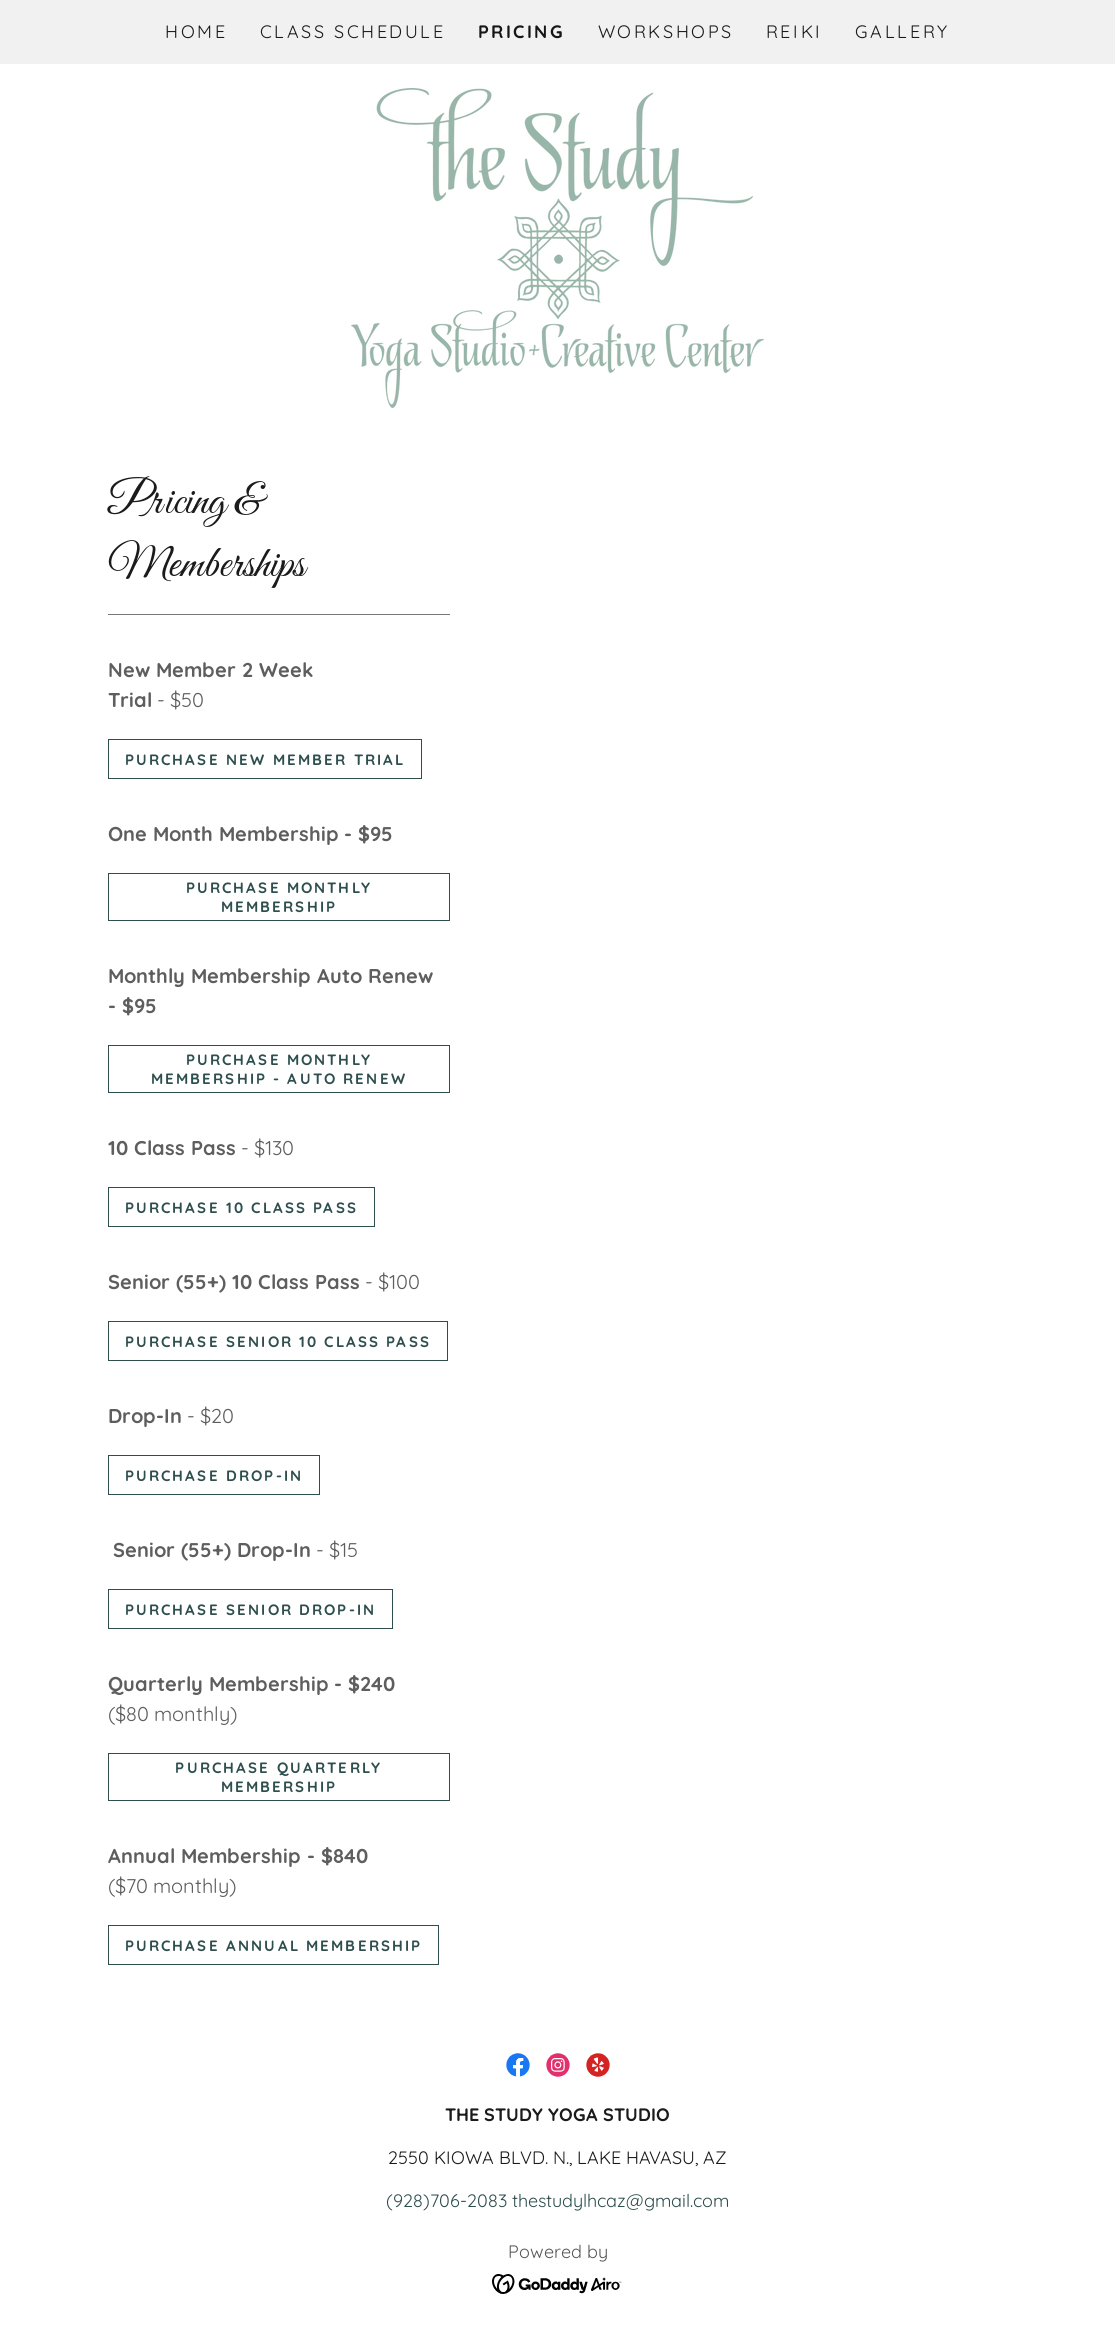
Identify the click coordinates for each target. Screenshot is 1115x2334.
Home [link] (196, 31)
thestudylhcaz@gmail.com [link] (620, 2200)
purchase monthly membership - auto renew (279, 1069)
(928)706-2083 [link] (446, 2200)
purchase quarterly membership (278, 1777)
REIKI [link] (794, 31)
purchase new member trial (265, 759)
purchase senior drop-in (250, 1609)
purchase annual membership (274, 1945)
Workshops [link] (666, 31)
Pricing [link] (522, 31)
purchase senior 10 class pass (278, 1341)
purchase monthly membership (279, 897)
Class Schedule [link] (353, 31)
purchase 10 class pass (241, 1207)
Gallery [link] (902, 31)
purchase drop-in (214, 1475)
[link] (557, 245)
